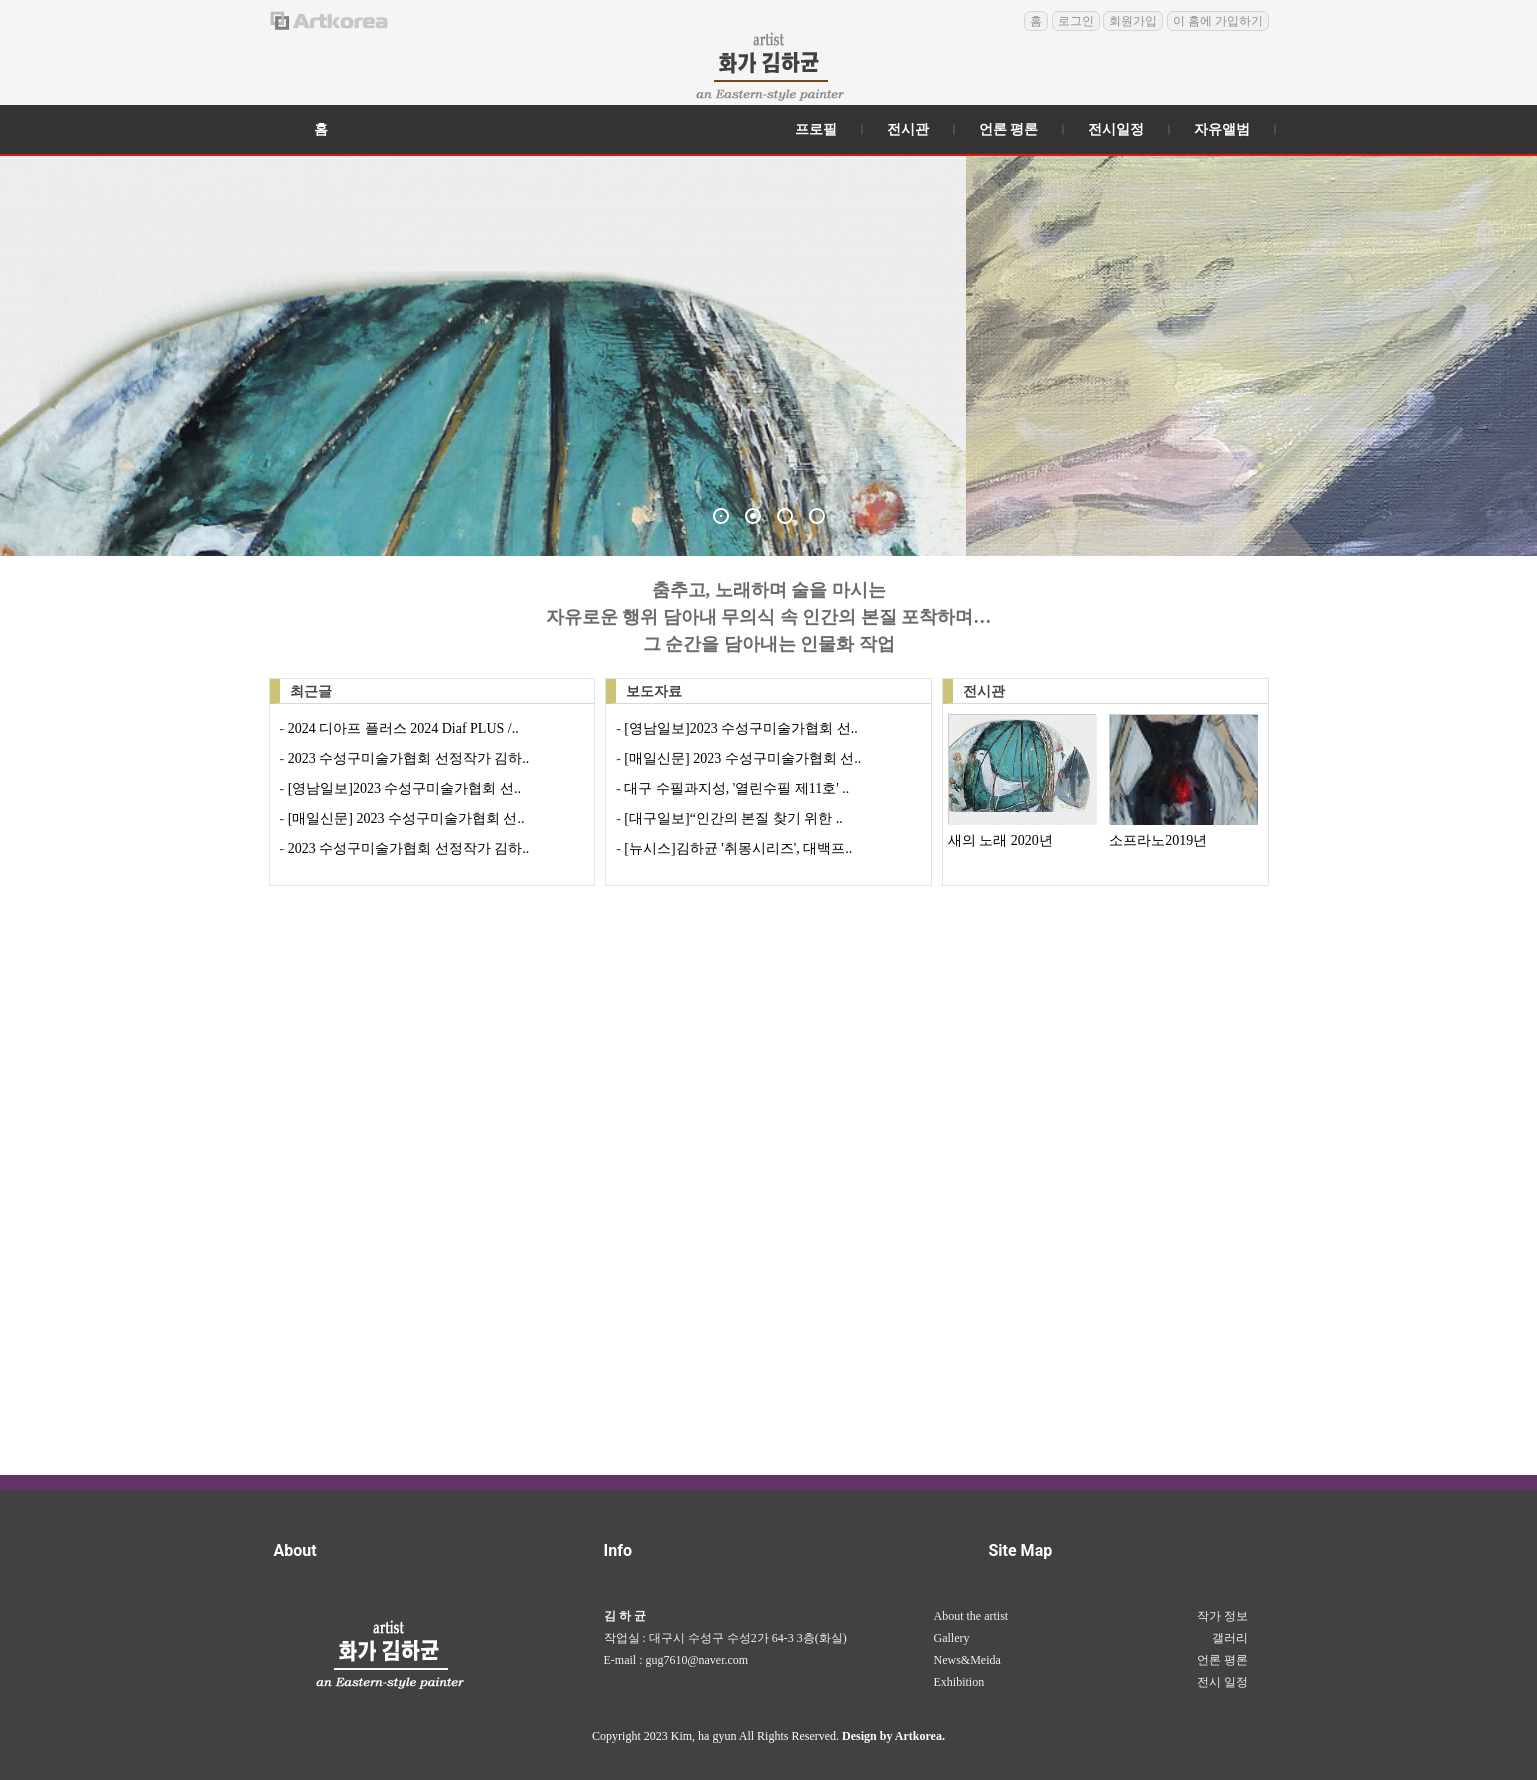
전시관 (908, 129)
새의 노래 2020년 (1000, 840)
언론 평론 (1009, 129)
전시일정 (1116, 129)
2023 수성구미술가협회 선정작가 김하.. (406, 758)
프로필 (816, 129)
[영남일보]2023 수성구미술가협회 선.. (402, 788)
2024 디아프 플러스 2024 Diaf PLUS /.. (401, 728)
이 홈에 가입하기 (1218, 21)
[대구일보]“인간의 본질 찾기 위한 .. (732, 818)
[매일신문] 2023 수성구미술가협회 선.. (404, 818)
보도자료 (654, 691)
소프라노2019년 (1158, 840)
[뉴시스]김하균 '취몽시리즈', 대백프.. (736, 848)
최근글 (311, 691)
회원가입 (1133, 21)
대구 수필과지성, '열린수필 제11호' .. (735, 788)
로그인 (1076, 21)
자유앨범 (1222, 129)
